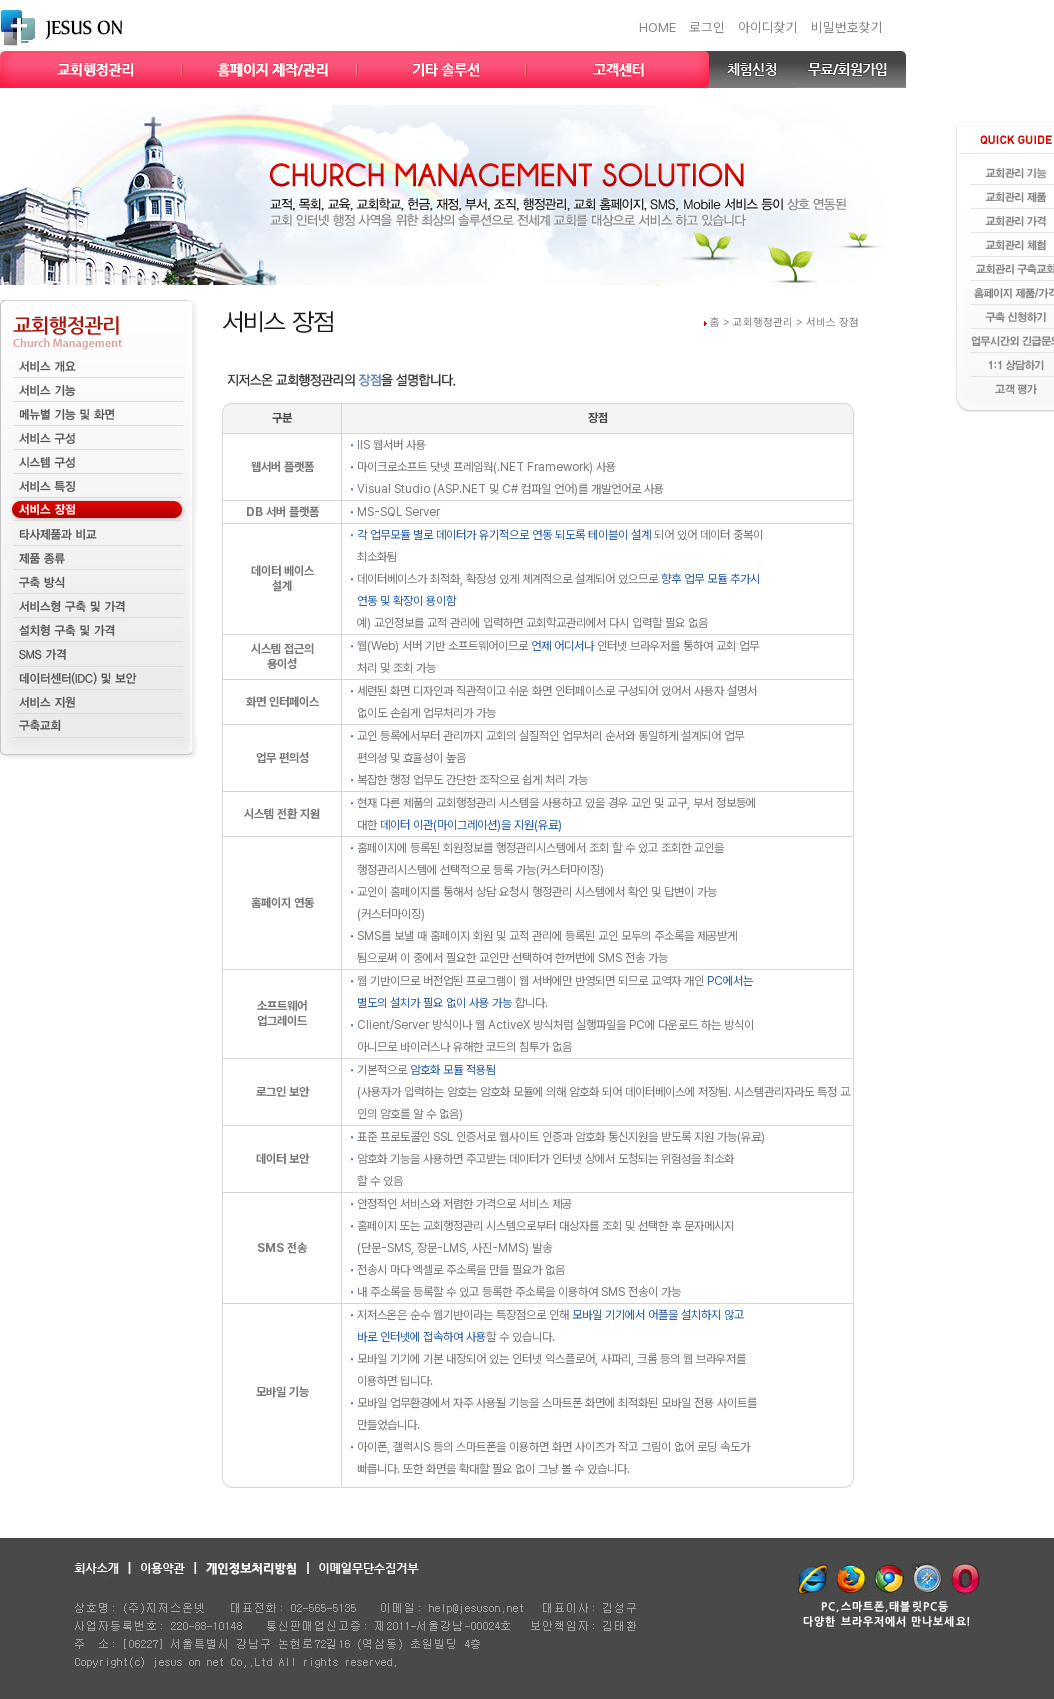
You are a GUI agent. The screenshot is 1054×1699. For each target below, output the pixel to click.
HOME (657, 27)
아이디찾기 (768, 27)
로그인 (707, 27)
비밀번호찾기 (847, 27)
